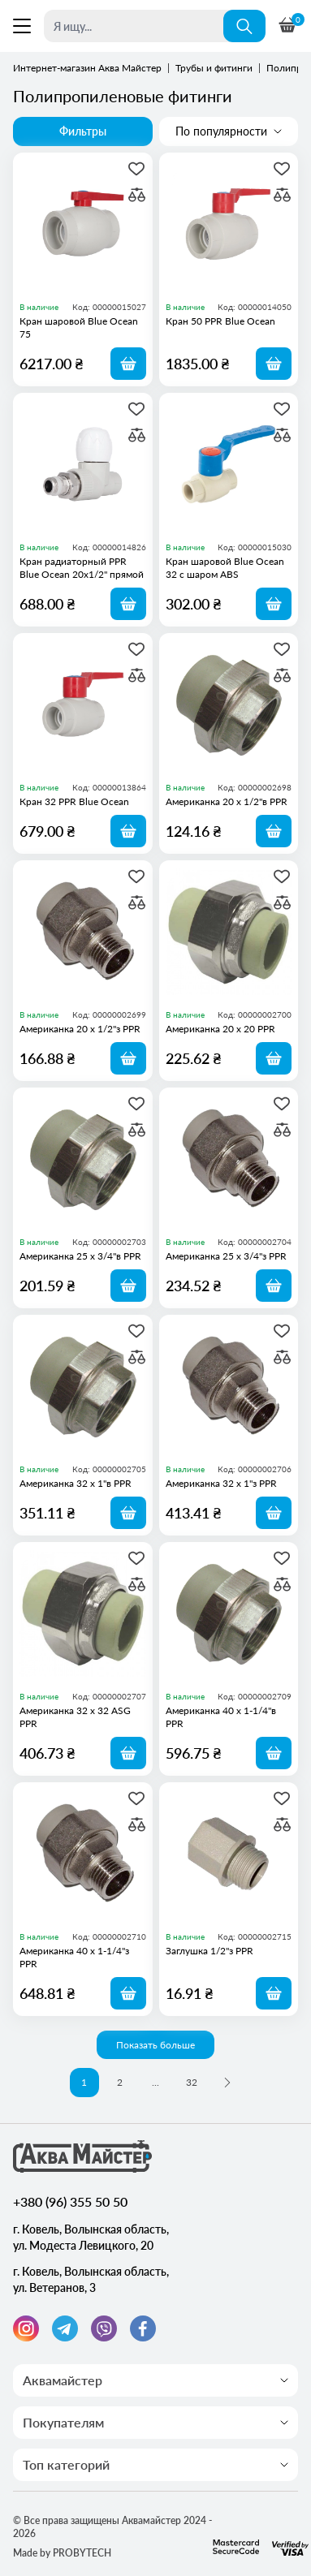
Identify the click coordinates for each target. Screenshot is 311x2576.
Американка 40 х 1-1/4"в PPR (221, 1717)
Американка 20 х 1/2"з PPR (79, 1029)
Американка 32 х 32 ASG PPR (75, 1717)
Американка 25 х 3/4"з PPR (226, 1256)
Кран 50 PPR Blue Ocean (220, 321)
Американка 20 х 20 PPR (220, 1029)
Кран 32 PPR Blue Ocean (74, 801)
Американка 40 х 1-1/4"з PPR (74, 1957)
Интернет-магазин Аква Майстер (87, 68)
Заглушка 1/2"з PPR (209, 1951)
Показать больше (155, 2045)
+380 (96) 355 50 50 (70, 2201)
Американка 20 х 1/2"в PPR (226, 801)
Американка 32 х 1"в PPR (75, 1483)
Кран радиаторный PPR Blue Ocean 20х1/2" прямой (81, 567)
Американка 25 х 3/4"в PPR (80, 1256)
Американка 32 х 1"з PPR (221, 1483)
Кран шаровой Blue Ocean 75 (78, 327)
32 (191, 2082)
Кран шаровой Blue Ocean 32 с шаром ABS (225, 567)
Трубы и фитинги (214, 68)
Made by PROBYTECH (62, 2553)
